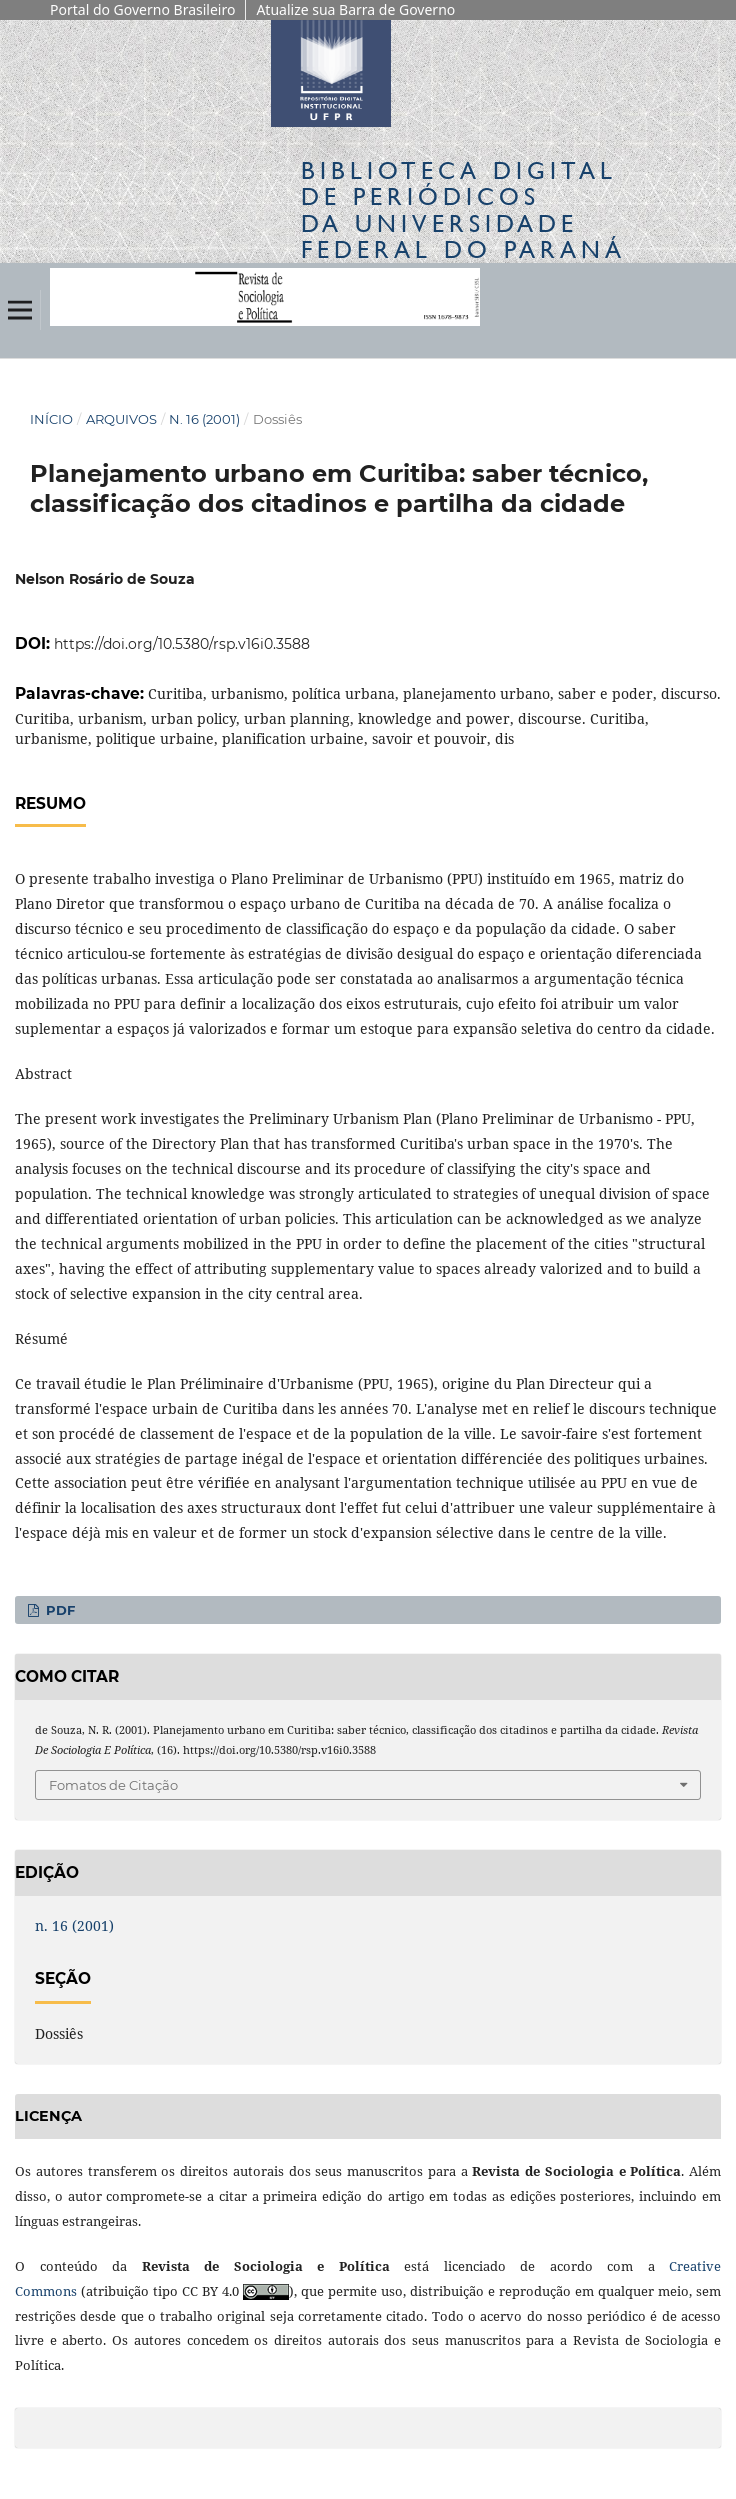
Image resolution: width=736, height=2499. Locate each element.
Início (51, 419)
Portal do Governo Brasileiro (142, 9)
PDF (58, 1610)
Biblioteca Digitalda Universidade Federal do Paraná (463, 210)
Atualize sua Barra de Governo (355, 9)
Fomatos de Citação (113, 1785)
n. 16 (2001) (204, 419)
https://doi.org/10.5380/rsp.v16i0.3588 (182, 644)
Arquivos (121, 419)
